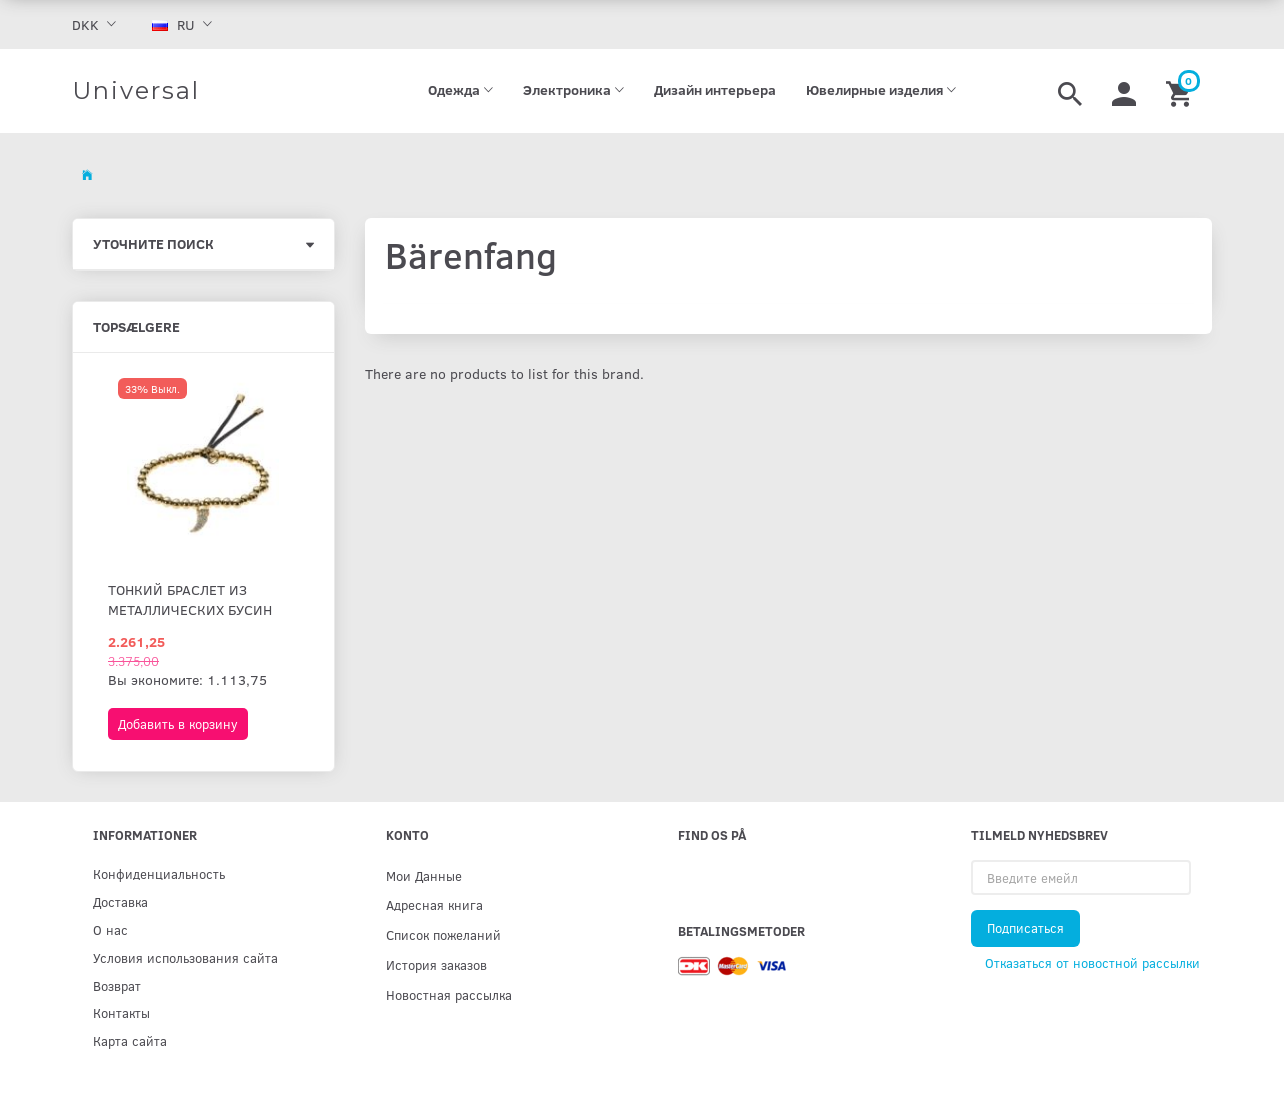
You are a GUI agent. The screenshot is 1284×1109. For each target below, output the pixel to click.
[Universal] (136, 91)
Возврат (117, 985)
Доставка (120, 901)
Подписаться (1025, 928)
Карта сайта (130, 1040)
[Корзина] (1181, 91)
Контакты (121, 1012)
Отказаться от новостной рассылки (1092, 963)
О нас (110, 929)
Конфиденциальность (159, 873)
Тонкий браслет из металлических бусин (190, 599)
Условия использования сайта (185, 957)
